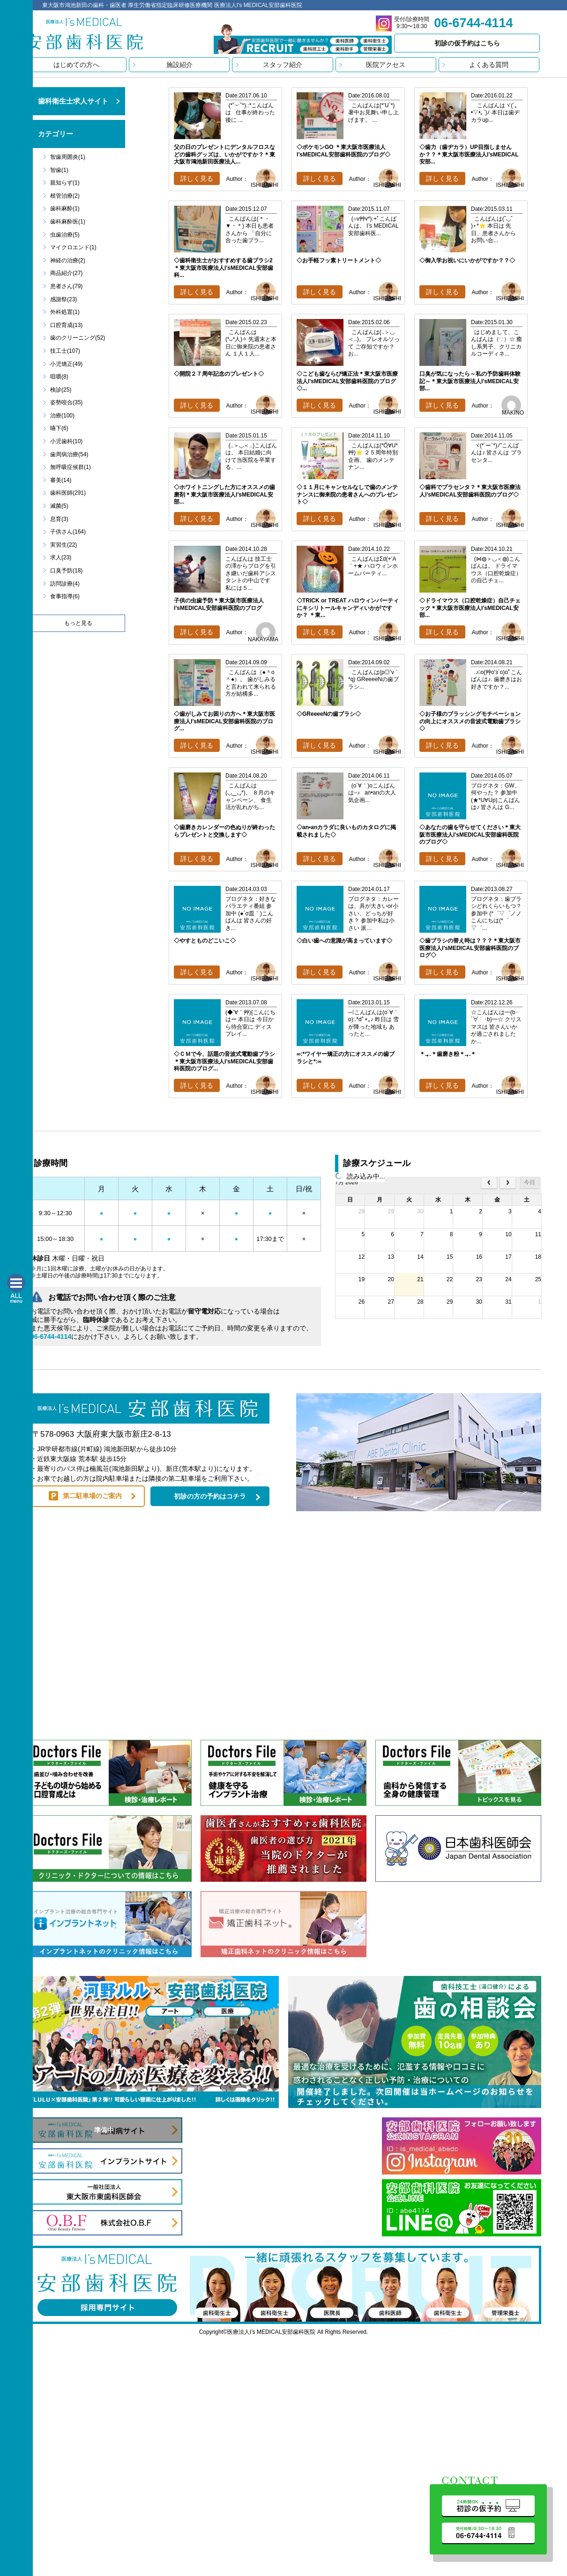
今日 (529, 1182)
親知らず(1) (65, 182)
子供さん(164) (68, 531)
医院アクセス (385, 64)
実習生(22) (63, 545)
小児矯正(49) (66, 364)
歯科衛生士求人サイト (73, 101)
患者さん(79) (66, 286)
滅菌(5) (59, 506)
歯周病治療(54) (69, 454)
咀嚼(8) (59, 376)
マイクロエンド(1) (73, 247)
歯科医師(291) (68, 493)
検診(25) (60, 389)
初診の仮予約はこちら (467, 43)
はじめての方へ (76, 64)
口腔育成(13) (66, 325)
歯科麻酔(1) (65, 208)
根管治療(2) (65, 196)
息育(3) (59, 519)
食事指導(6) (65, 596)
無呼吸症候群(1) (70, 467)
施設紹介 (179, 64)
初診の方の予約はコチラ (210, 1496)
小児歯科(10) (66, 441)
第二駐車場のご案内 (92, 1496)
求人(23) (60, 557)
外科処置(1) (65, 312)
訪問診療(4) (65, 583)
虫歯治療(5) (65, 234)
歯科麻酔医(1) (67, 221)
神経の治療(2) (67, 260)
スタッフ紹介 (282, 64)
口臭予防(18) (66, 570)
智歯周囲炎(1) (67, 157)
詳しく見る (196, 178)
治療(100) (62, 415)
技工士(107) (65, 351)
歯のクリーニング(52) (77, 337)
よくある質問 (488, 64)
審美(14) (60, 480)
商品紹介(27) (66, 273)
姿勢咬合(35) (66, 402)
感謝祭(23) (63, 299)
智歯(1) (59, 170)
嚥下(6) (59, 428)
